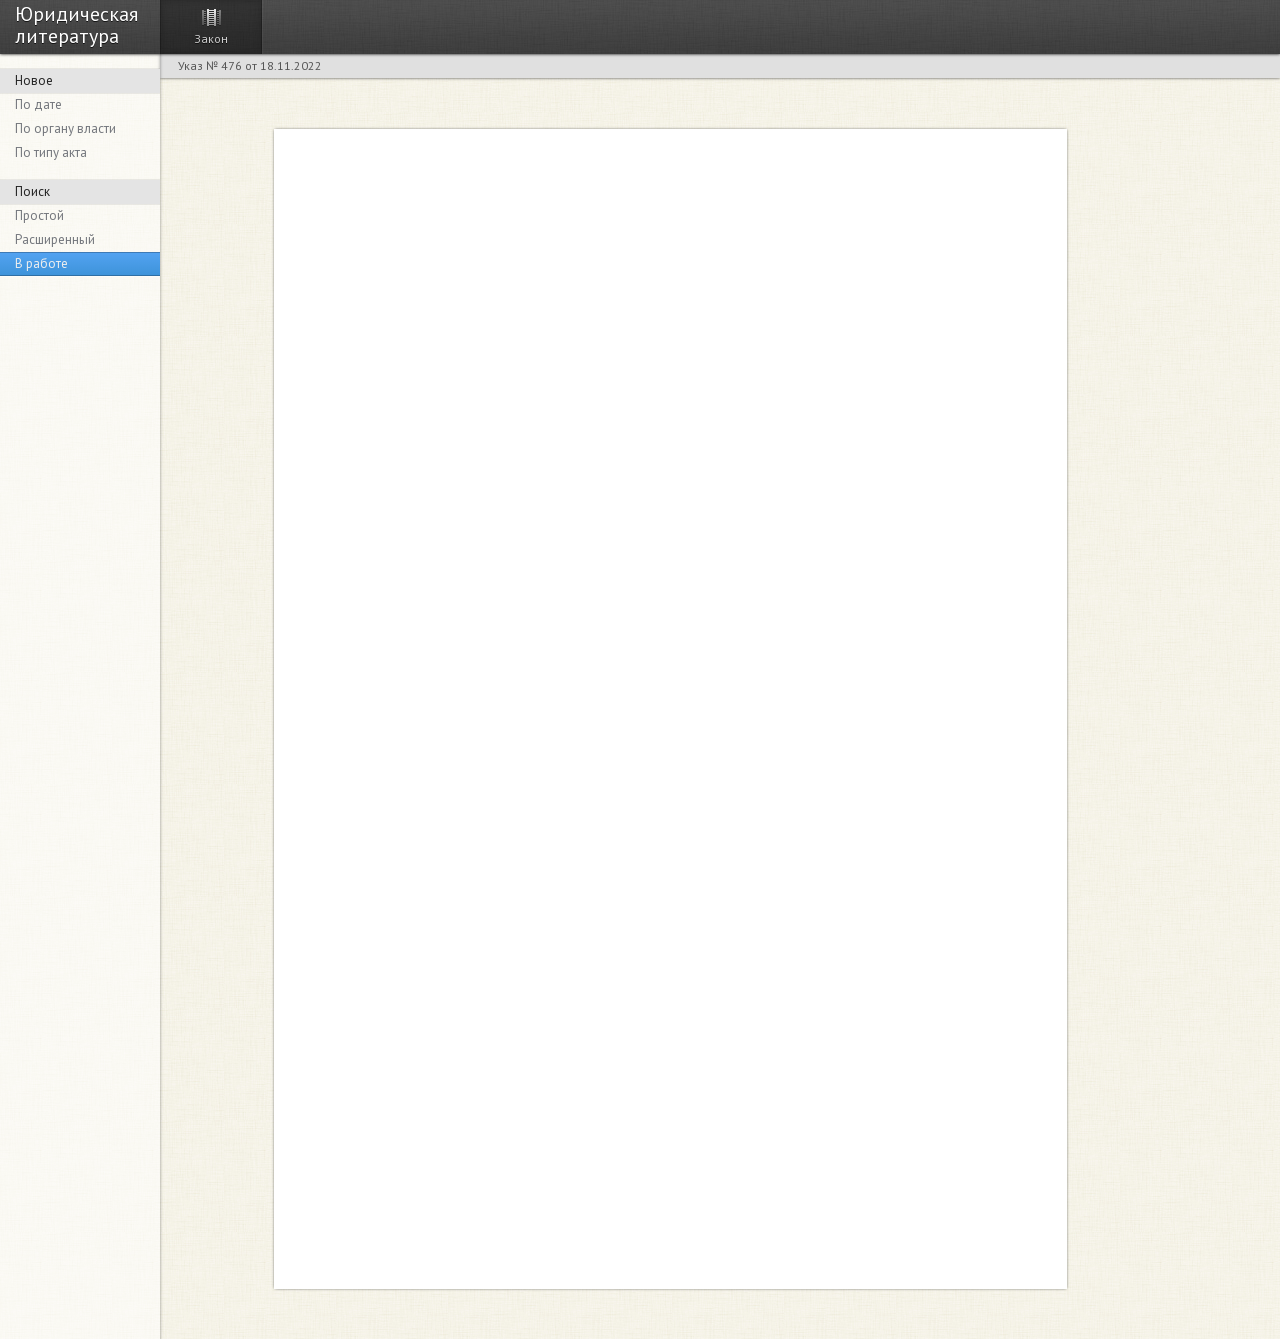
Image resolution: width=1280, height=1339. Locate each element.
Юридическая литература (76, 24)
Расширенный (55, 239)
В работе (41, 263)
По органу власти (65, 128)
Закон (211, 38)
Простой (39, 215)
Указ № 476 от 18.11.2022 (250, 65)
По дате (38, 104)
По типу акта (51, 152)
